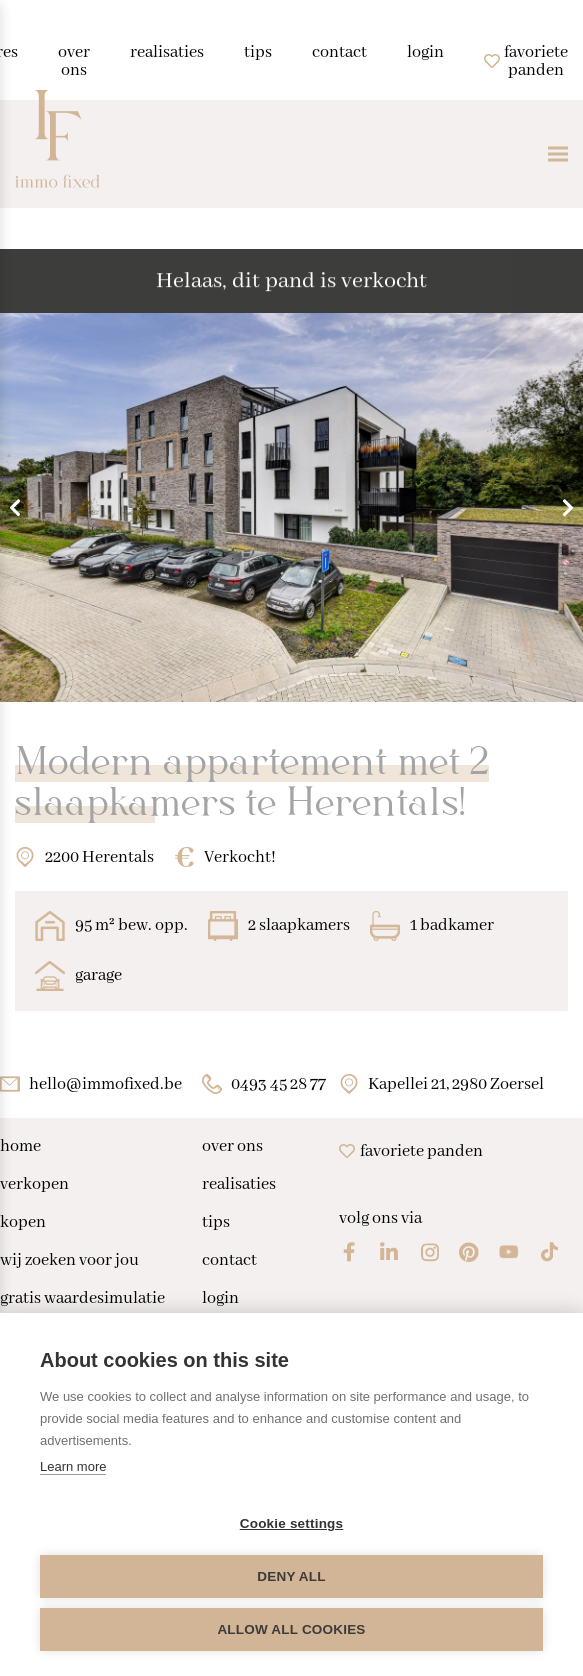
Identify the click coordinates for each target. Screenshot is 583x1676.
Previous (15, 507)
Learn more (73, 1466)
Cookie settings (292, 1523)
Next (568, 507)
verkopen (34, 1185)
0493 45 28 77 (278, 1084)
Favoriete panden (411, 1151)
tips (216, 1223)
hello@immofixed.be (105, 1084)
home (20, 1147)
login (220, 1299)
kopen (23, 1223)
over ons (232, 1147)
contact (229, 1261)
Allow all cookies (291, 1629)
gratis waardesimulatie (82, 1299)
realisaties (239, 1185)
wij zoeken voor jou (69, 1261)
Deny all (291, 1576)
